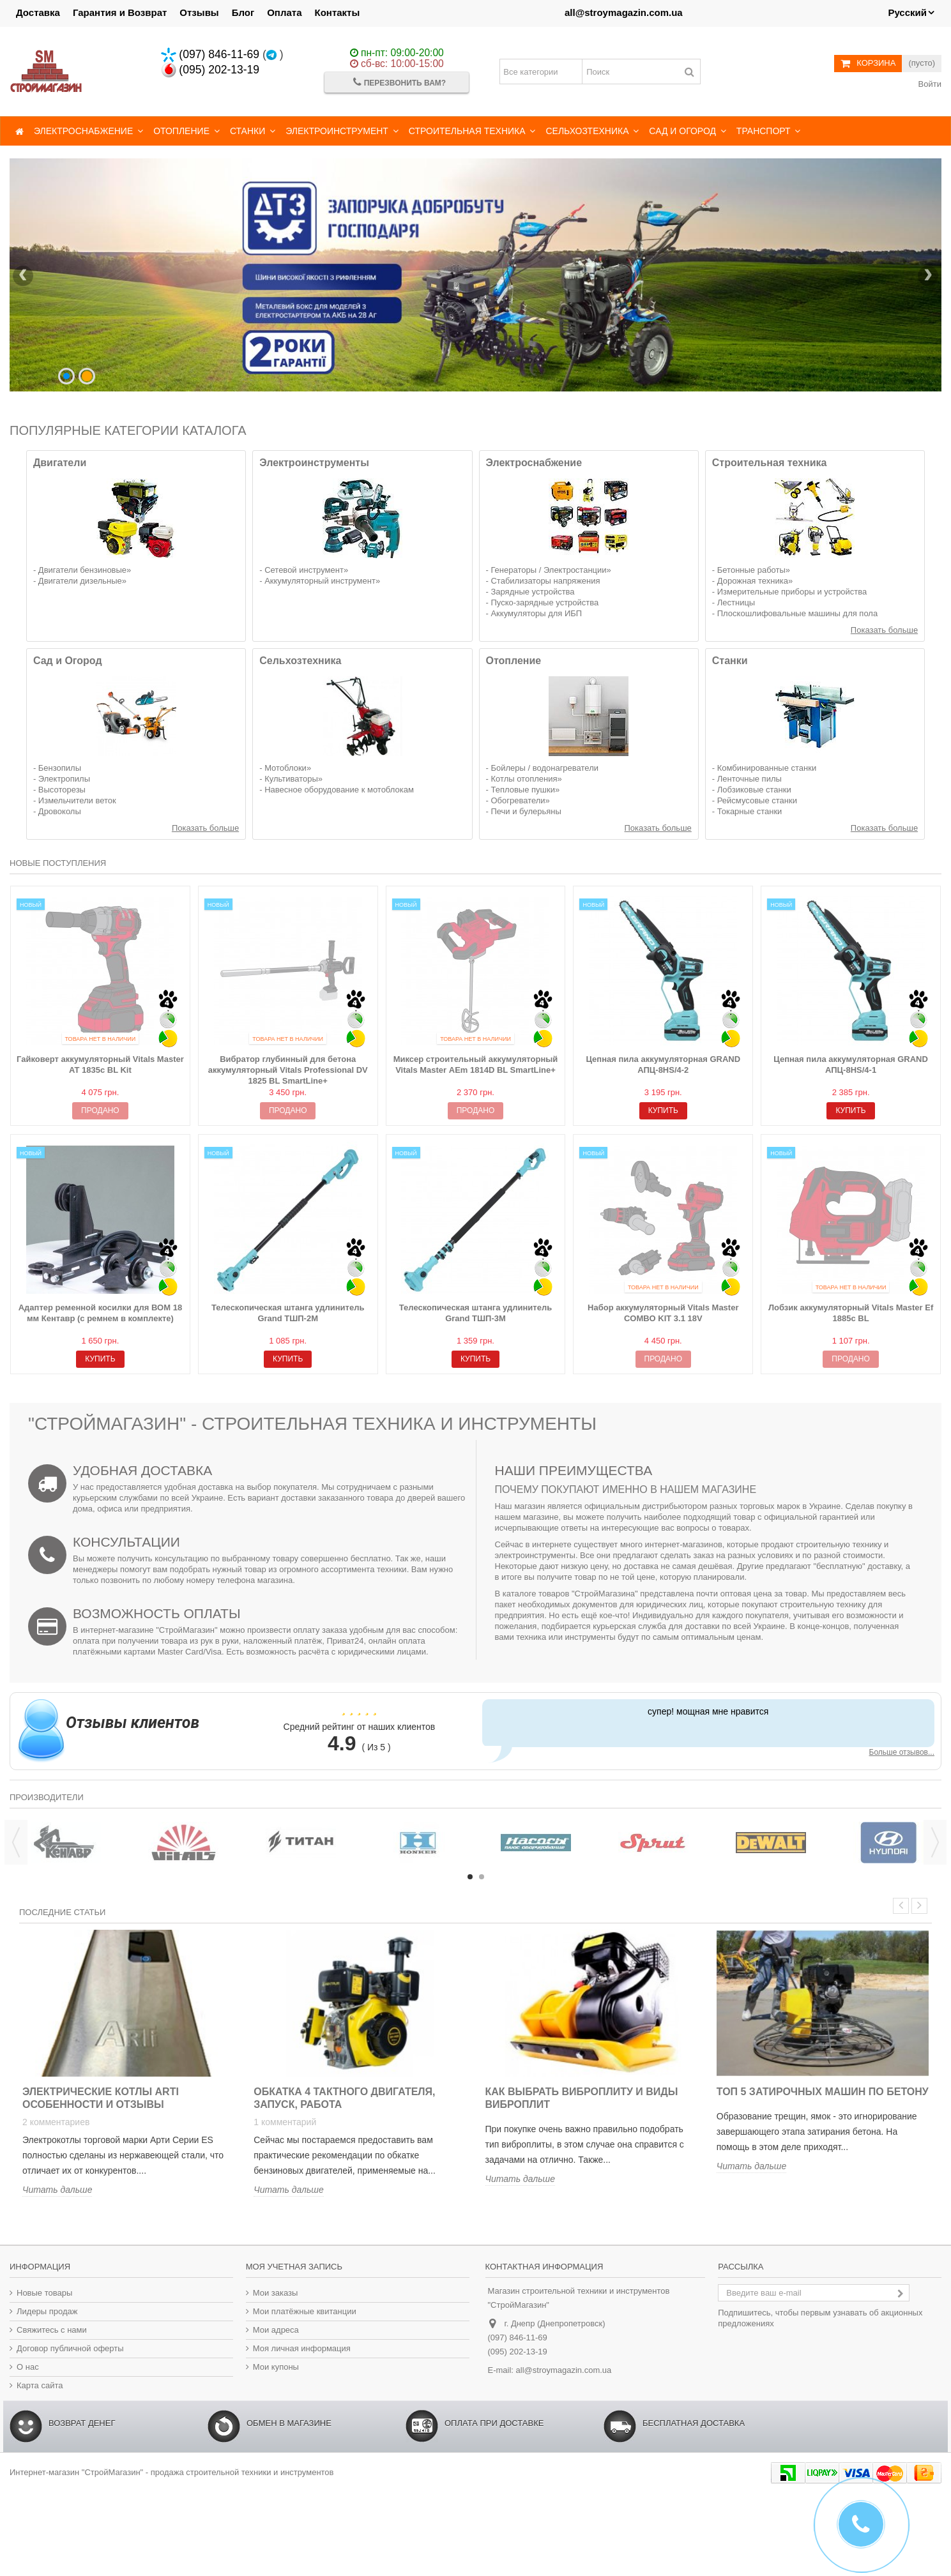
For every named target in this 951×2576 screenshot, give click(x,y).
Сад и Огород (67, 660)
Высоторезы (62, 789)
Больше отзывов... (902, 1752)
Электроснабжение (534, 462)
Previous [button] (15, 1842)
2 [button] (481, 1876)
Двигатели (59, 462)
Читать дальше (57, 2190)
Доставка (38, 12)
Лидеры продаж (47, 2311)
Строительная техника (769, 462)
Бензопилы (59, 768)
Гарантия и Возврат (120, 12)
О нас (28, 2367)
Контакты (337, 12)
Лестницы (736, 602)
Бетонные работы (751, 570)
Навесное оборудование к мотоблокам (339, 789)
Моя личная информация (302, 2348)
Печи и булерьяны (526, 811)
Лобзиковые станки (754, 789)
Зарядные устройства (532, 591)
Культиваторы (291, 779)
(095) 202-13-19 (210, 69)
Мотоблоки (285, 768)
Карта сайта (40, 2385)
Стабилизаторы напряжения (545, 581)
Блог (243, 12)
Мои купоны (276, 2367)
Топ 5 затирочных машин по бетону (823, 2091)
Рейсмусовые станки (757, 800)
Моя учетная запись (294, 2266)
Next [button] (935, 1842)
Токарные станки (749, 811)
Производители (47, 1797)
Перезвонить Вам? (399, 82)
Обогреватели (518, 800)
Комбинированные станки (766, 768)
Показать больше (884, 630)
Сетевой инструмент (304, 570)
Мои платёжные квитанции (304, 2311)
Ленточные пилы (749, 779)
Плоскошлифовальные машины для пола (797, 613)
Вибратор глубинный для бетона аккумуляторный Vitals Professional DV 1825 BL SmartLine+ (288, 1070)
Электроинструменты (314, 462)
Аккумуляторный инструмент (320, 581)
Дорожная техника (752, 581)
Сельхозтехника (300, 660)
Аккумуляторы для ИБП (536, 613)
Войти (928, 84)
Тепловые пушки (522, 789)
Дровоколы (59, 811)
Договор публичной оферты (70, 2348)
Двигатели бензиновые (82, 570)
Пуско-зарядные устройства (544, 602)
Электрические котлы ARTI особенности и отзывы (100, 2098)
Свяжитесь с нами (52, 2330)
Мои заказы (275, 2293)
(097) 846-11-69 (210, 54)
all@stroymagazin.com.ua (624, 12)
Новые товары (44, 2293)
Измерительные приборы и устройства (792, 591)
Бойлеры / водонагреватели (544, 768)
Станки (730, 660)
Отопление (514, 660)
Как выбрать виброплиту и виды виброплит (581, 2098)
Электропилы (64, 779)
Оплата (284, 12)
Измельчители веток (77, 800)
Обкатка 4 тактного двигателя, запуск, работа (344, 2098)
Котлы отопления (524, 779)
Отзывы (198, 12)
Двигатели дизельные (80, 581)
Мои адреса (276, 2330)
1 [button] (470, 1876)
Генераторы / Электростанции (548, 570)
